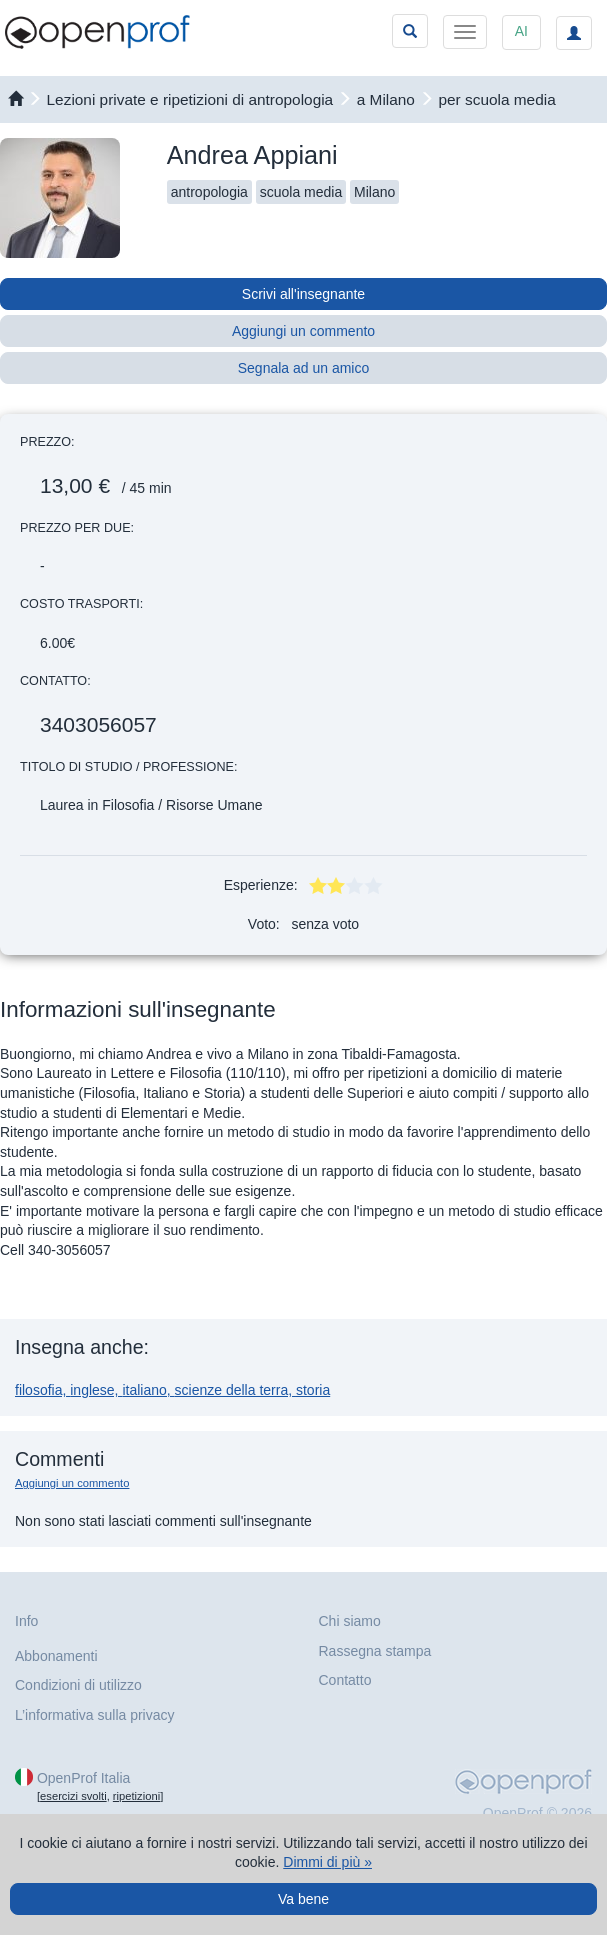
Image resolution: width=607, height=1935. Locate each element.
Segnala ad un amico (304, 368)
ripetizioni (136, 1796)
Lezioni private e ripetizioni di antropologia (190, 99)
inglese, (96, 1390)
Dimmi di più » (327, 1862)
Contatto (345, 1680)
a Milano (386, 99)
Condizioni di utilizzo (78, 1685)
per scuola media (497, 99)
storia (313, 1390)
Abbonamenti (56, 1656)
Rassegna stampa (375, 1651)
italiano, (148, 1390)
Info (26, 1621)
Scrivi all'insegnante (303, 294)
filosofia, (42, 1390)
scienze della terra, (235, 1390)
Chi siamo (350, 1621)
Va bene (303, 1899)
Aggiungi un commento (303, 331)
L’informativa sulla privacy (95, 1715)
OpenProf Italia (83, 1778)
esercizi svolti (73, 1796)
